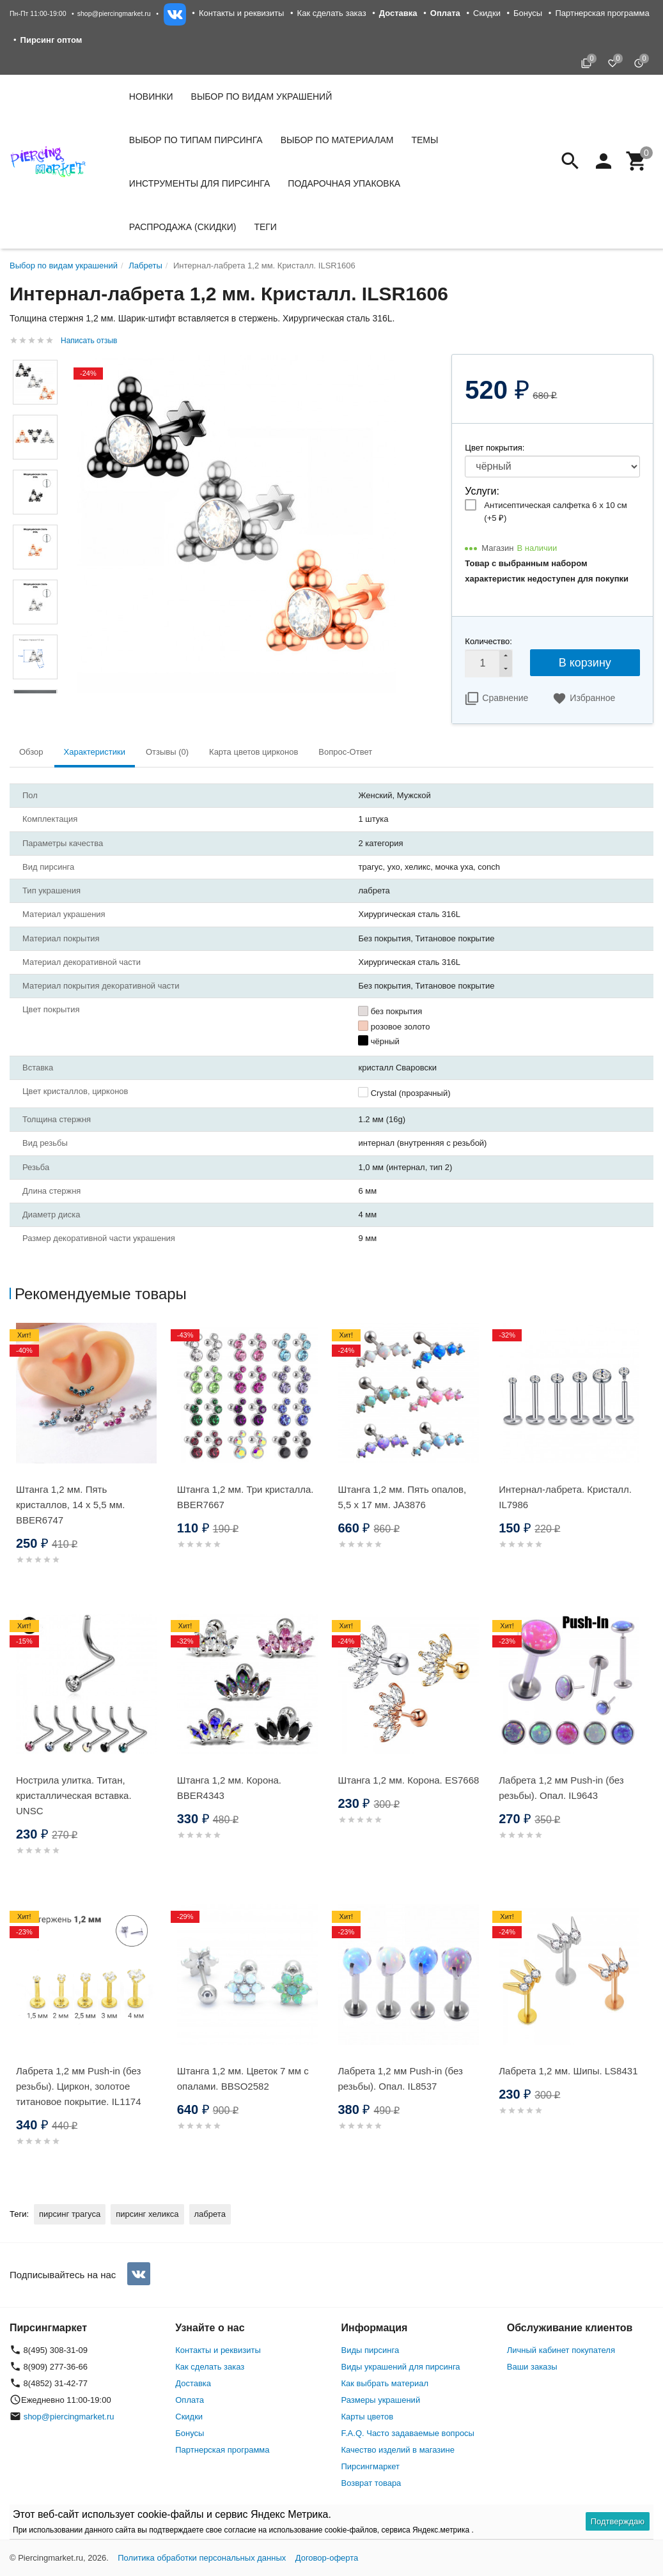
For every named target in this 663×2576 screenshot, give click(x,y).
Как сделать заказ (331, 13)
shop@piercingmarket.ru (114, 13)
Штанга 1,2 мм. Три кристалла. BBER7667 (245, 1497)
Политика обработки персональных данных (202, 2558)
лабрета (210, 2214)
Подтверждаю (617, 2521)
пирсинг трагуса (69, 2214)
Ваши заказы (532, 2367)
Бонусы (527, 13)
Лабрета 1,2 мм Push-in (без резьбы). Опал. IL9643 (561, 1788)
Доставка (193, 2383)
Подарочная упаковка (344, 183)
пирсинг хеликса (147, 2214)
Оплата (189, 2400)
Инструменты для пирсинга (199, 183)
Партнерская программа (602, 13)
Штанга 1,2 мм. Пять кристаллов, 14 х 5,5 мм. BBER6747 (70, 1504)
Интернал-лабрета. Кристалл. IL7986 (565, 1497)
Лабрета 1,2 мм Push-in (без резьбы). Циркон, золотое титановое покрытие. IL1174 (78, 2086)
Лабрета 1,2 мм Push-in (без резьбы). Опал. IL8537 (400, 2078)
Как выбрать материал (385, 2383)
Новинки (151, 96)
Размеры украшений (381, 2400)
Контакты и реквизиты (241, 13)
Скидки (487, 13)
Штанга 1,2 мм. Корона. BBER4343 (229, 1788)
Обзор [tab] (31, 752)
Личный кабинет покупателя (561, 2350)
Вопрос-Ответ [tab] (345, 752)
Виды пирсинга (370, 2350)
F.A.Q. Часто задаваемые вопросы (407, 2433)
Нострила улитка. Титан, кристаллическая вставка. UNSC (74, 1795)
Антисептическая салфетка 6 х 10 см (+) (555, 511)
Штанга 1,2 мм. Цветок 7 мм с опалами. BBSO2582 (243, 2078)
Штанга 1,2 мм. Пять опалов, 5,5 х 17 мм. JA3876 (402, 1497)
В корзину (585, 662)
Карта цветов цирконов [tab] (253, 752)
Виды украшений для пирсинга (400, 2367)
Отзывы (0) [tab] (167, 752)
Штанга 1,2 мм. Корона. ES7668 (409, 1780)
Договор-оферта (327, 2558)
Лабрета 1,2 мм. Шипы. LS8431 (568, 2070)
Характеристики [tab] (94, 752)
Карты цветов (367, 2416)
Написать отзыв (89, 340)
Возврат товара (371, 2483)
